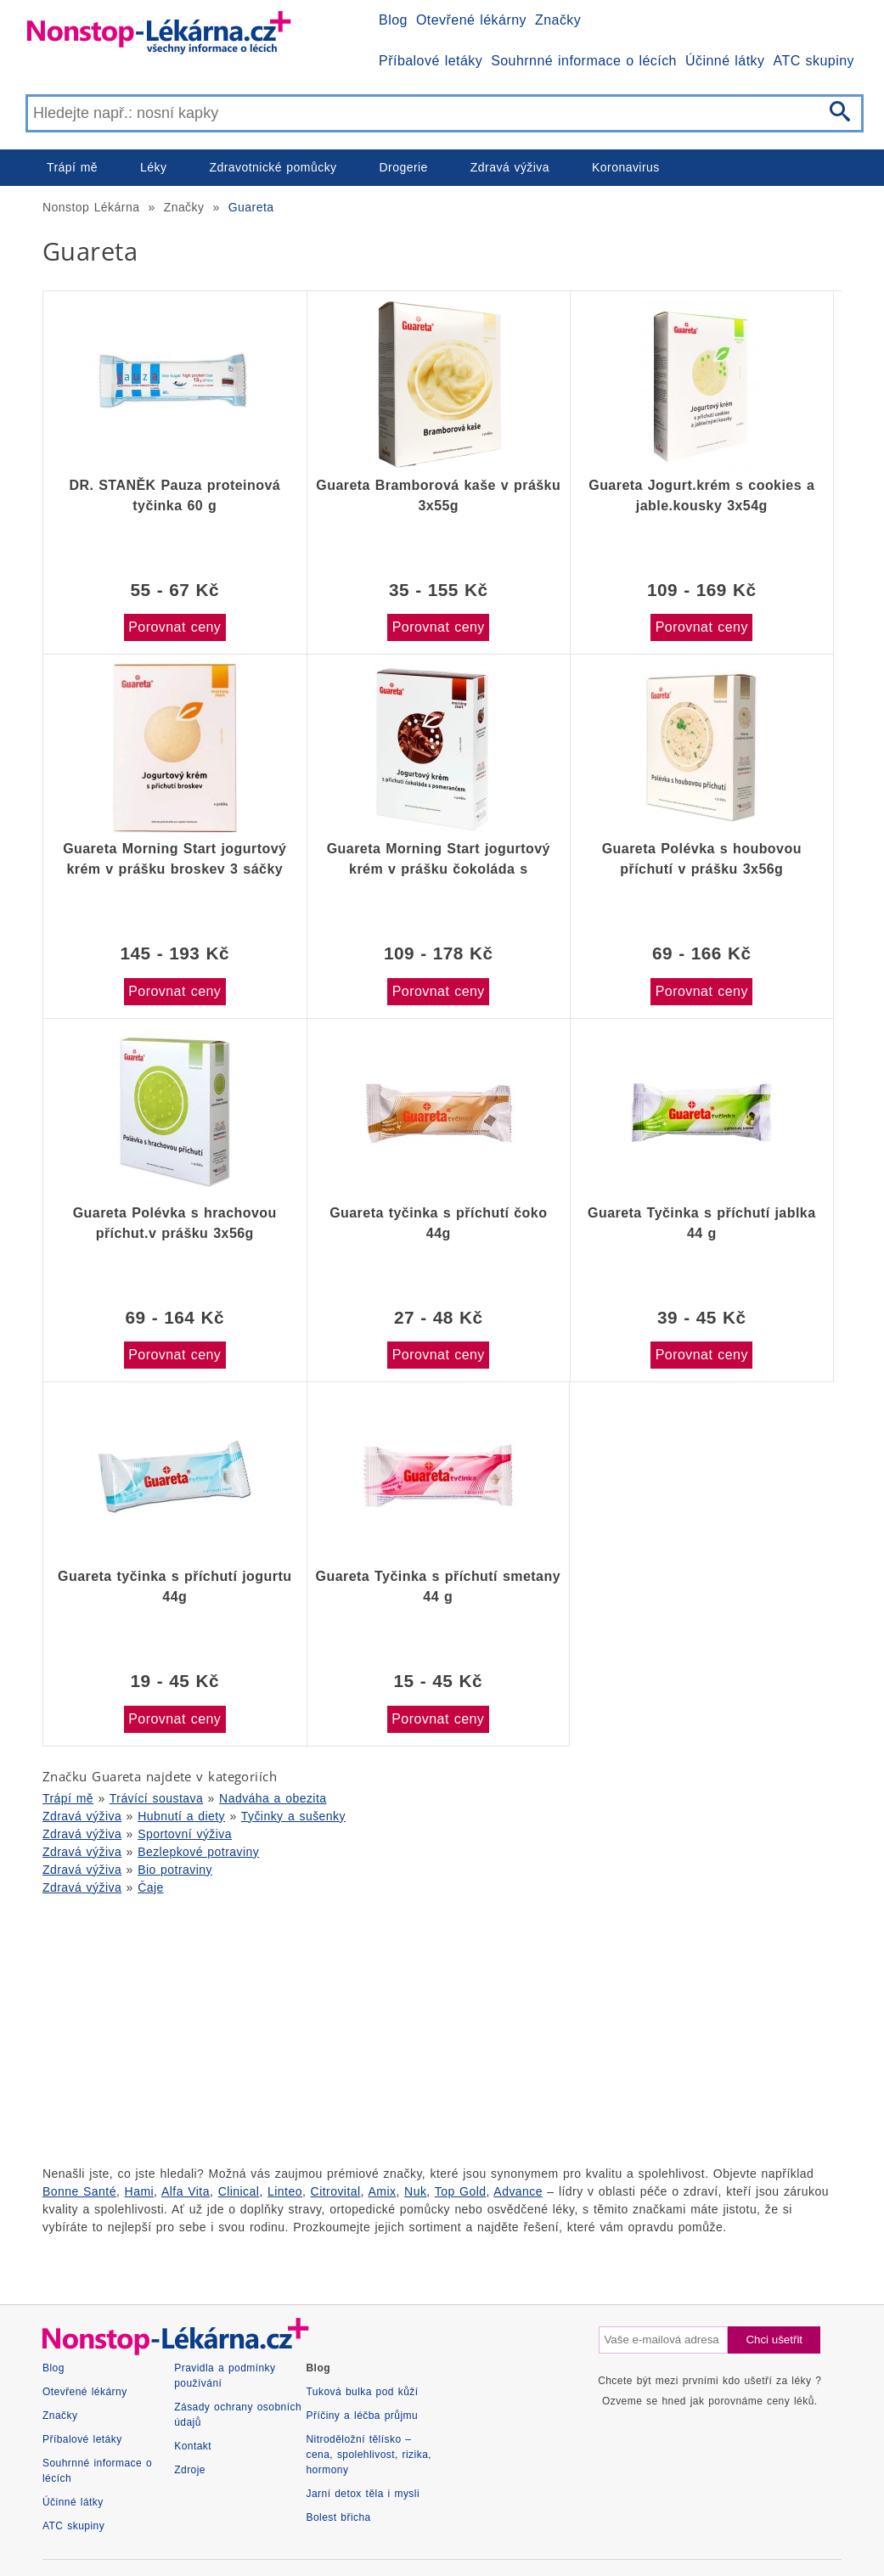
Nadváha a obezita (272, 1798)
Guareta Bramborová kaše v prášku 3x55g (438, 495)
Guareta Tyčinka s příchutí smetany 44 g (438, 1586)
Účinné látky (725, 60)
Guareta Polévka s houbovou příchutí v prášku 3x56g (702, 858)
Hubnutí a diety (181, 1816)
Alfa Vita (185, 2191)
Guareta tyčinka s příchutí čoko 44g (438, 1223)
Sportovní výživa (185, 1834)
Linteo (284, 2191)
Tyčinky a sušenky (293, 1816)
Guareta (251, 207)
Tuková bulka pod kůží (363, 2392)
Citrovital (336, 2191)
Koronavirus (626, 167)
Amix (383, 2191)
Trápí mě (72, 167)
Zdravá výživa (509, 167)
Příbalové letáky (430, 60)
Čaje (151, 1887)
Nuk (415, 2191)
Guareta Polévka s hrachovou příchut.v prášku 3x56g (175, 1223)
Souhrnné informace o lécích (584, 60)
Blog (393, 20)
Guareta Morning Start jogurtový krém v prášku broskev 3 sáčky (174, 858)
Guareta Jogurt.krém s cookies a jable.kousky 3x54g (701, 495)
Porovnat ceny (174, 627)
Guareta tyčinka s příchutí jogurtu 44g (174, 1586)
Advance (518, 2191)
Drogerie (404, 167)
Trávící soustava (156, 1798)
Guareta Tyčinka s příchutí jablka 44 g (701, 1223)
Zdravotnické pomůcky (272, 167)
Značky (558, 20)
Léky (153, 167)
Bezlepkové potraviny (198, 1852)
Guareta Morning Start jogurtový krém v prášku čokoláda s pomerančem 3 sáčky (438, 859)
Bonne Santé (79, 2191)
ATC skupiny (814, 60)
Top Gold (461, 2191)
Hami (139, 2191)
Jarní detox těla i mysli (363, 2494)
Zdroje (190, 2470)
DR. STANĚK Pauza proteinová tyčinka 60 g (174, 495)
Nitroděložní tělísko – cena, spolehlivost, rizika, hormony (369, 2454)
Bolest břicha (339, 2517)
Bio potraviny (175, 1869)
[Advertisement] (442, 2028)
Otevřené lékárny (471, 20)
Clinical (239, 2191)
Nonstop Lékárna (90, 207)
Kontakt (192, 2446)
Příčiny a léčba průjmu (363, 2415)
